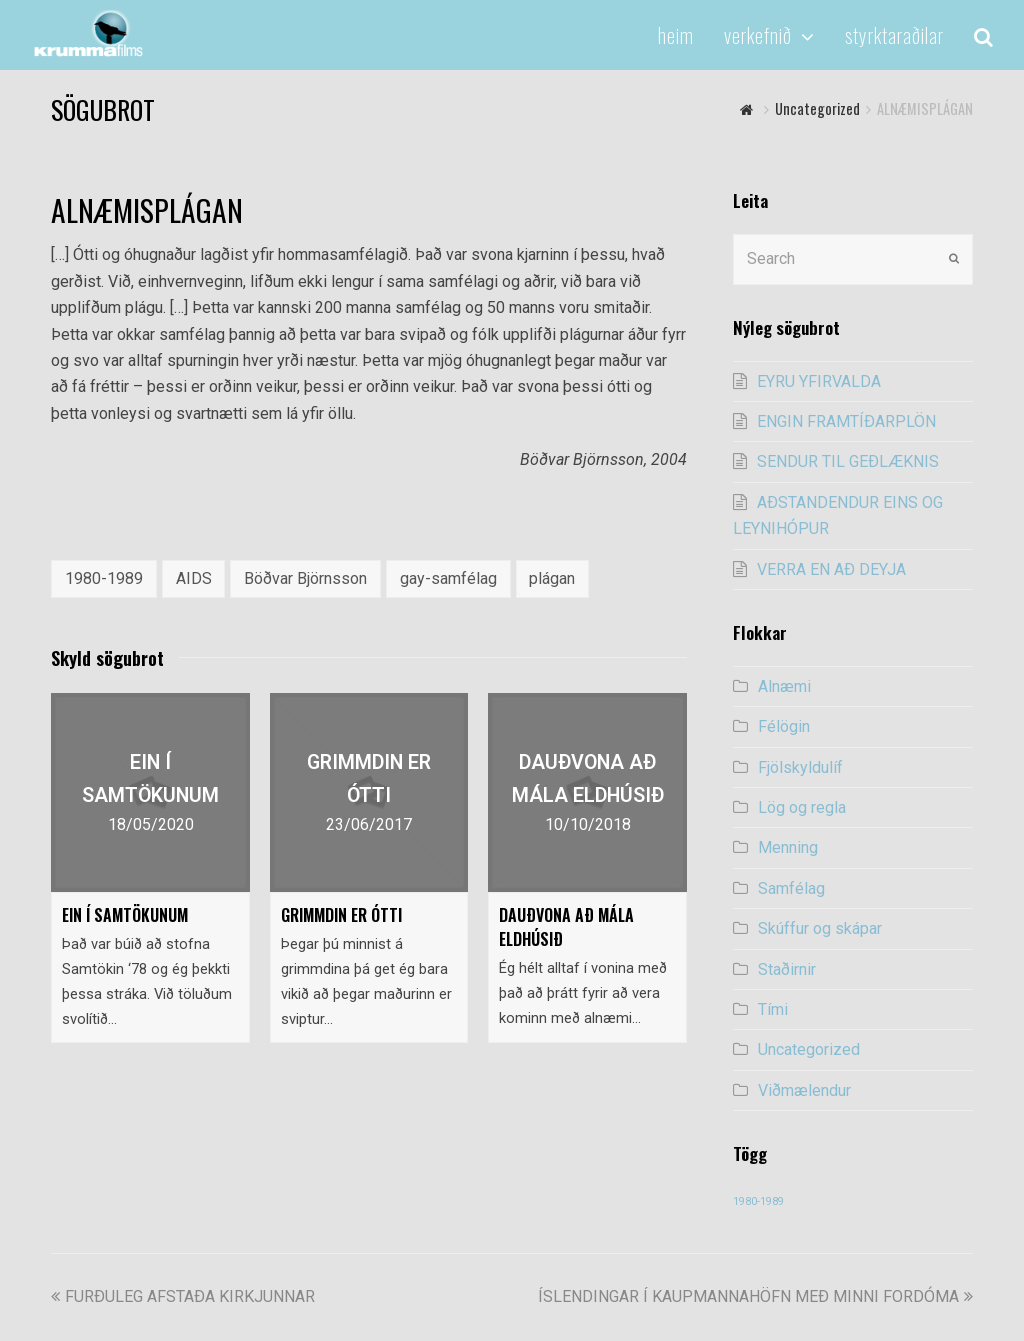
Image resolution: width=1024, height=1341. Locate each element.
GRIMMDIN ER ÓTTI (341, 915)
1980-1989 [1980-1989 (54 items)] (758, 1201)
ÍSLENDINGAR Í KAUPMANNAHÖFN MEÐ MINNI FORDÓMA (755, 1296)
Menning (788, 847)
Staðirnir (787, 969)
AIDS (194, 578)
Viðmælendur (804, 1090)
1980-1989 (104, 578)
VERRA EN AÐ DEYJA (831, 569)
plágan (552, 578)
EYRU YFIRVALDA (819, 381)
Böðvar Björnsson (305, 578)
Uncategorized (809, 1049)
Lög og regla (802, 807)
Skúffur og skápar (820, 928)
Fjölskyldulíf (800, 767)
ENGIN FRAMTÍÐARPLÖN (846, 421)
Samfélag (791, 888)
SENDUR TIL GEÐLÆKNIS (848, 461)
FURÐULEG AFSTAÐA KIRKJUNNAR (183, 1296)
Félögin (784, 726)
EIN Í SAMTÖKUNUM (125, 915)
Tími (773, 1009)
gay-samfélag (448, 578)
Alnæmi (784, 686)
